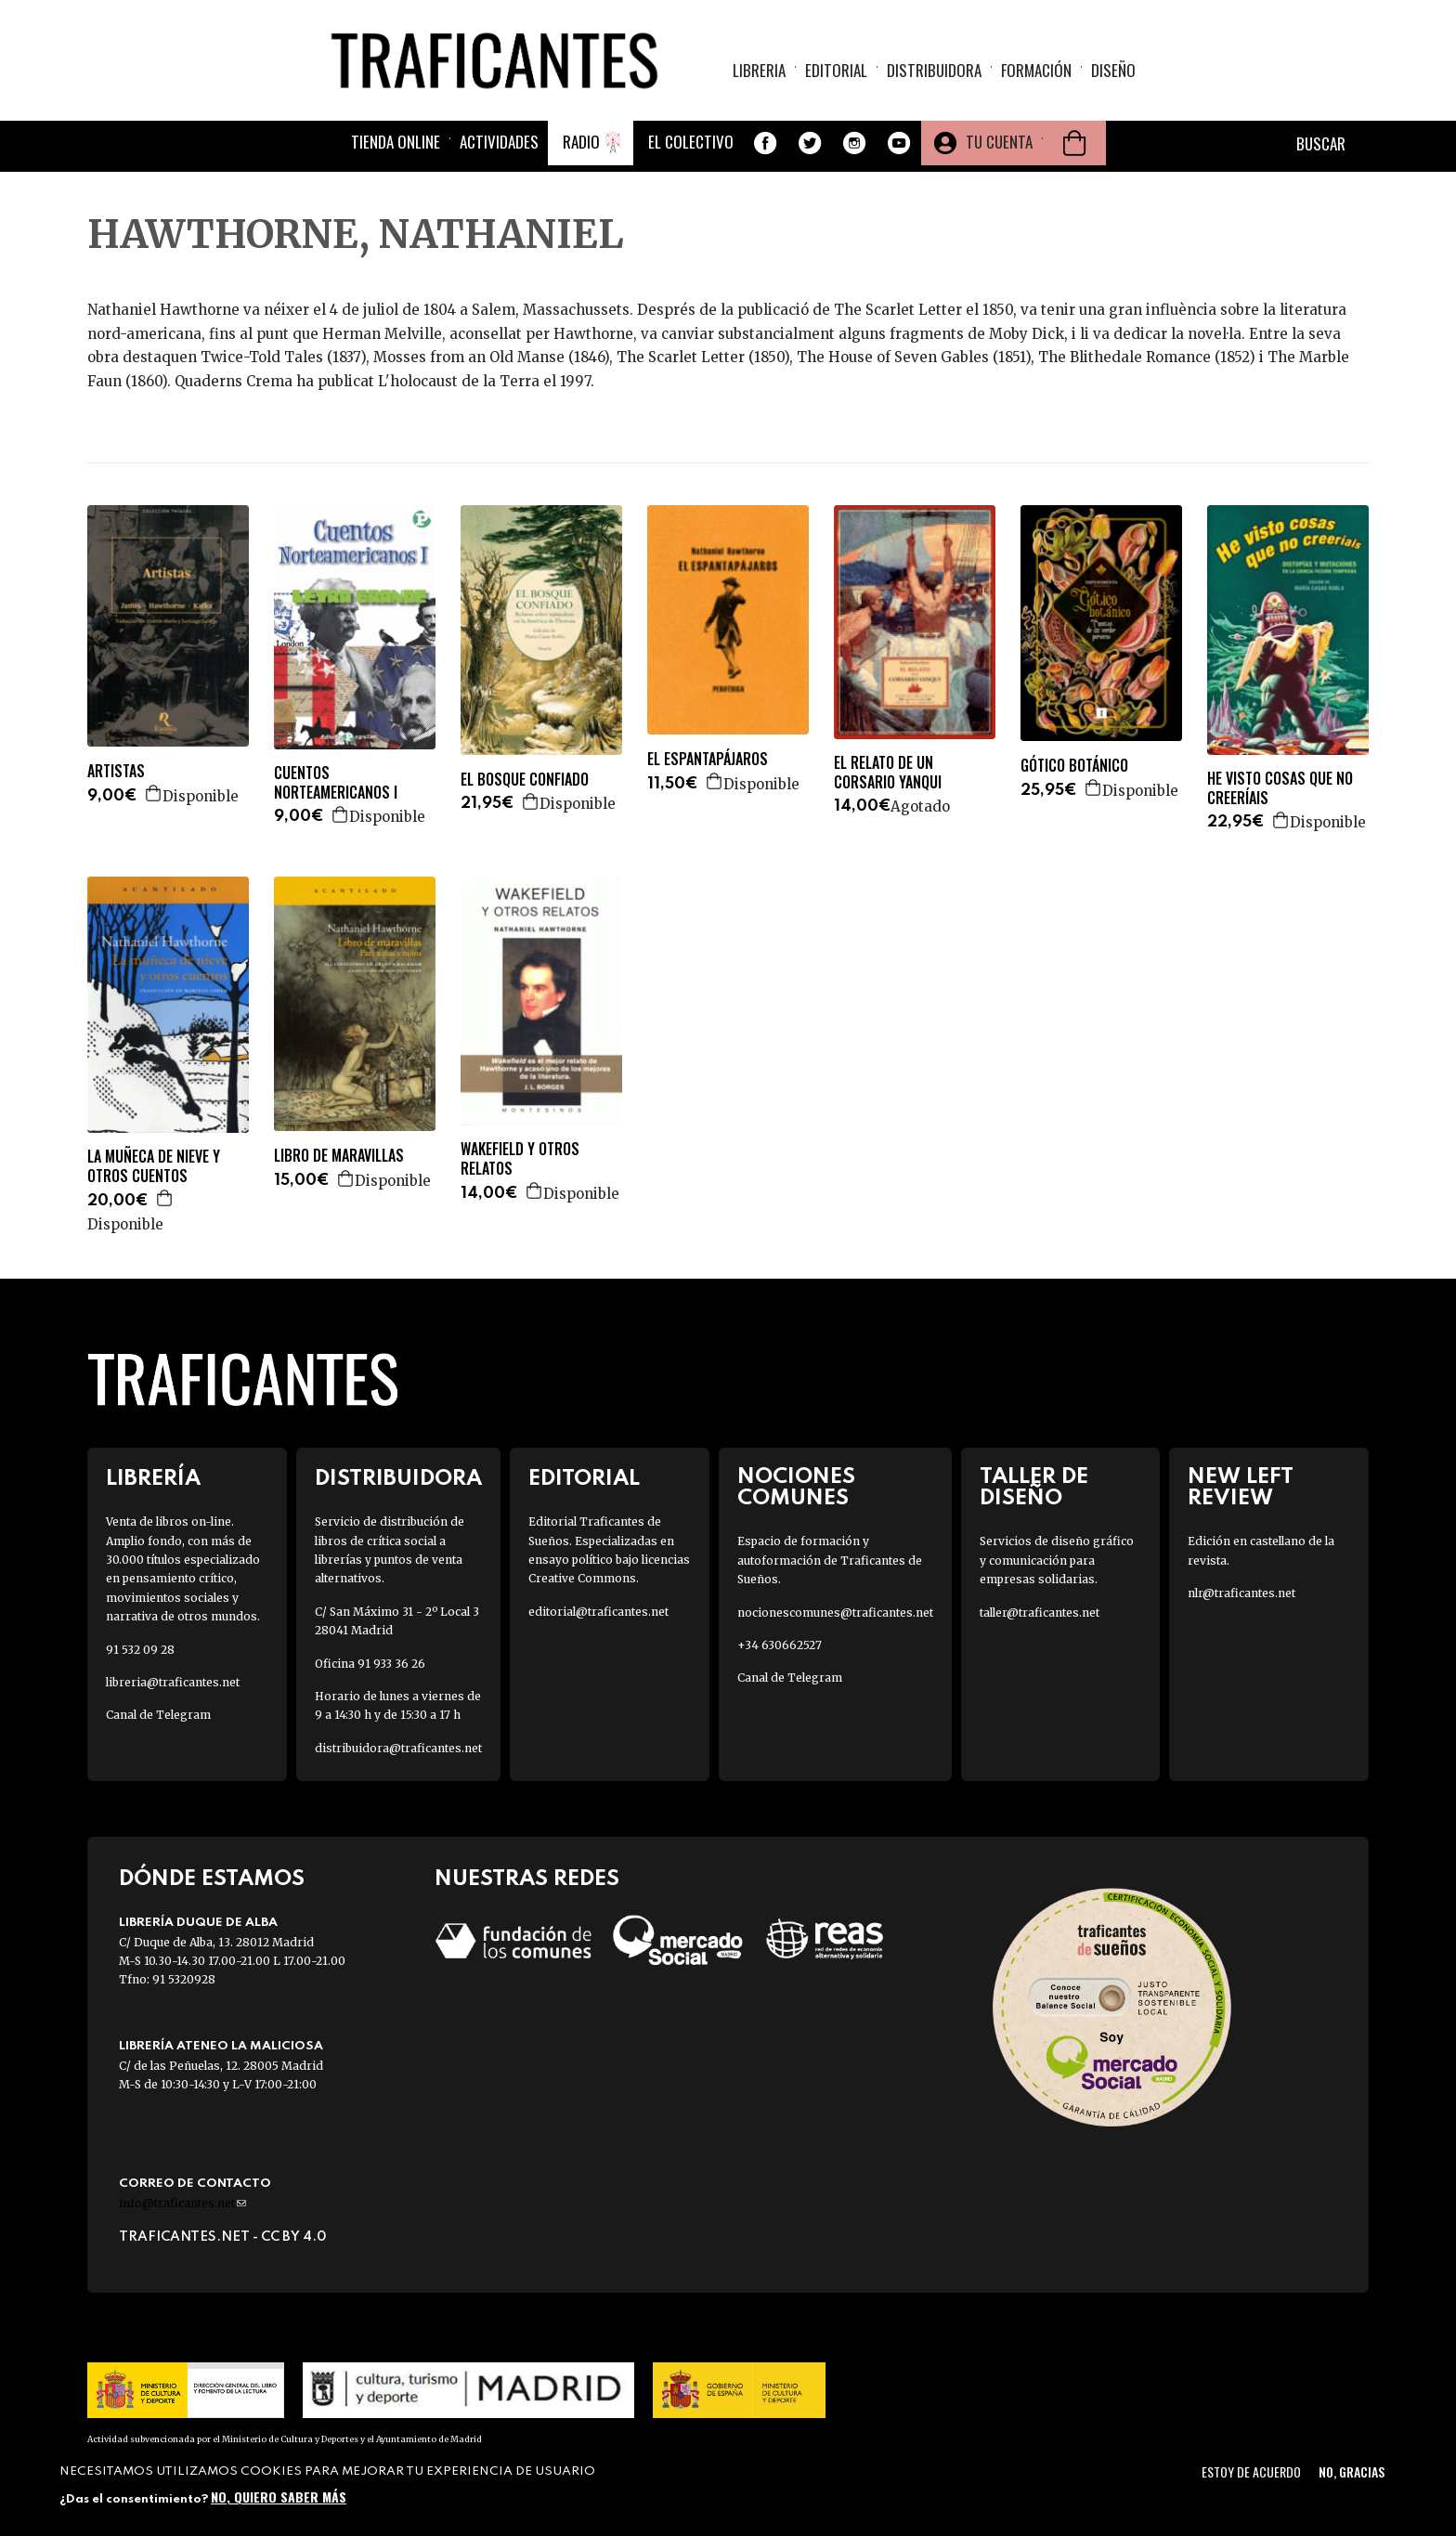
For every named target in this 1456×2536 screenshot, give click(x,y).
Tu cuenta (999, 141)
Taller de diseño (1034, 1487)
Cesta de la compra (1074, 143)
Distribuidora (934, 70)
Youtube (899, 143)
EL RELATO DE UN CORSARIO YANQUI (888, 772)
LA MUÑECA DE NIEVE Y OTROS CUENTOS (153, 1166)
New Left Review (1241, 1487)
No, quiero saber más (278, 2496)
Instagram (854, 143)
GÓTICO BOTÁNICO (1074, 765)
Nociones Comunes (796, 1487)
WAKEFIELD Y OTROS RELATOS (520, 1158)
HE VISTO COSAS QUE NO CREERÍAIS (1280, 788)
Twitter (809, 143)
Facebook (765, 143)
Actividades (499, 141)
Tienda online (395, 141)
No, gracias (1351, 2471)
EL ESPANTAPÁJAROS (707, 759)
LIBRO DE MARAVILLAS (339, 1155)
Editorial (836, 70)
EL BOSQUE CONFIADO (525, 779)
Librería (153, 1478)
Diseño (1113, 70)
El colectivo (691, 141)
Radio (581, 141)
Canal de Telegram (158, 1715)
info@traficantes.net (182, 2203)
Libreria (759, 70)
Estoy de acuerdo (1251, 2471)
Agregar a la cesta (154, 793)
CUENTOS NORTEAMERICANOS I (335, 782)
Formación (1036, 70)
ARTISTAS (116, 771)
